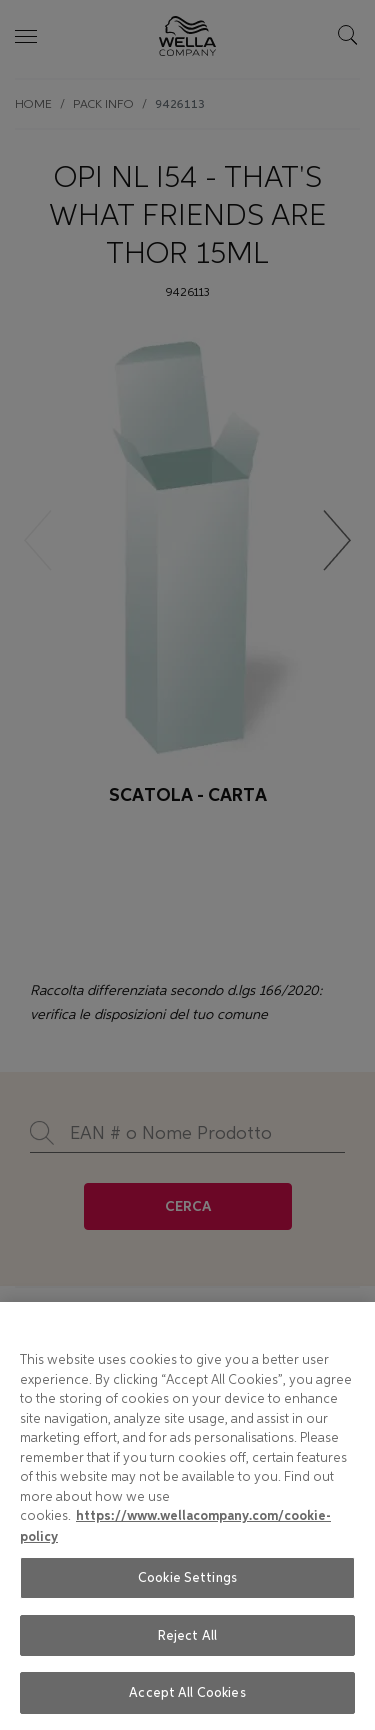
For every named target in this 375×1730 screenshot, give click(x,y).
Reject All (187, 1635)
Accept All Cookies (187, 1692)
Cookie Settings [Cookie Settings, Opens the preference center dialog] (187, 1577)
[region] (187, 1516)
